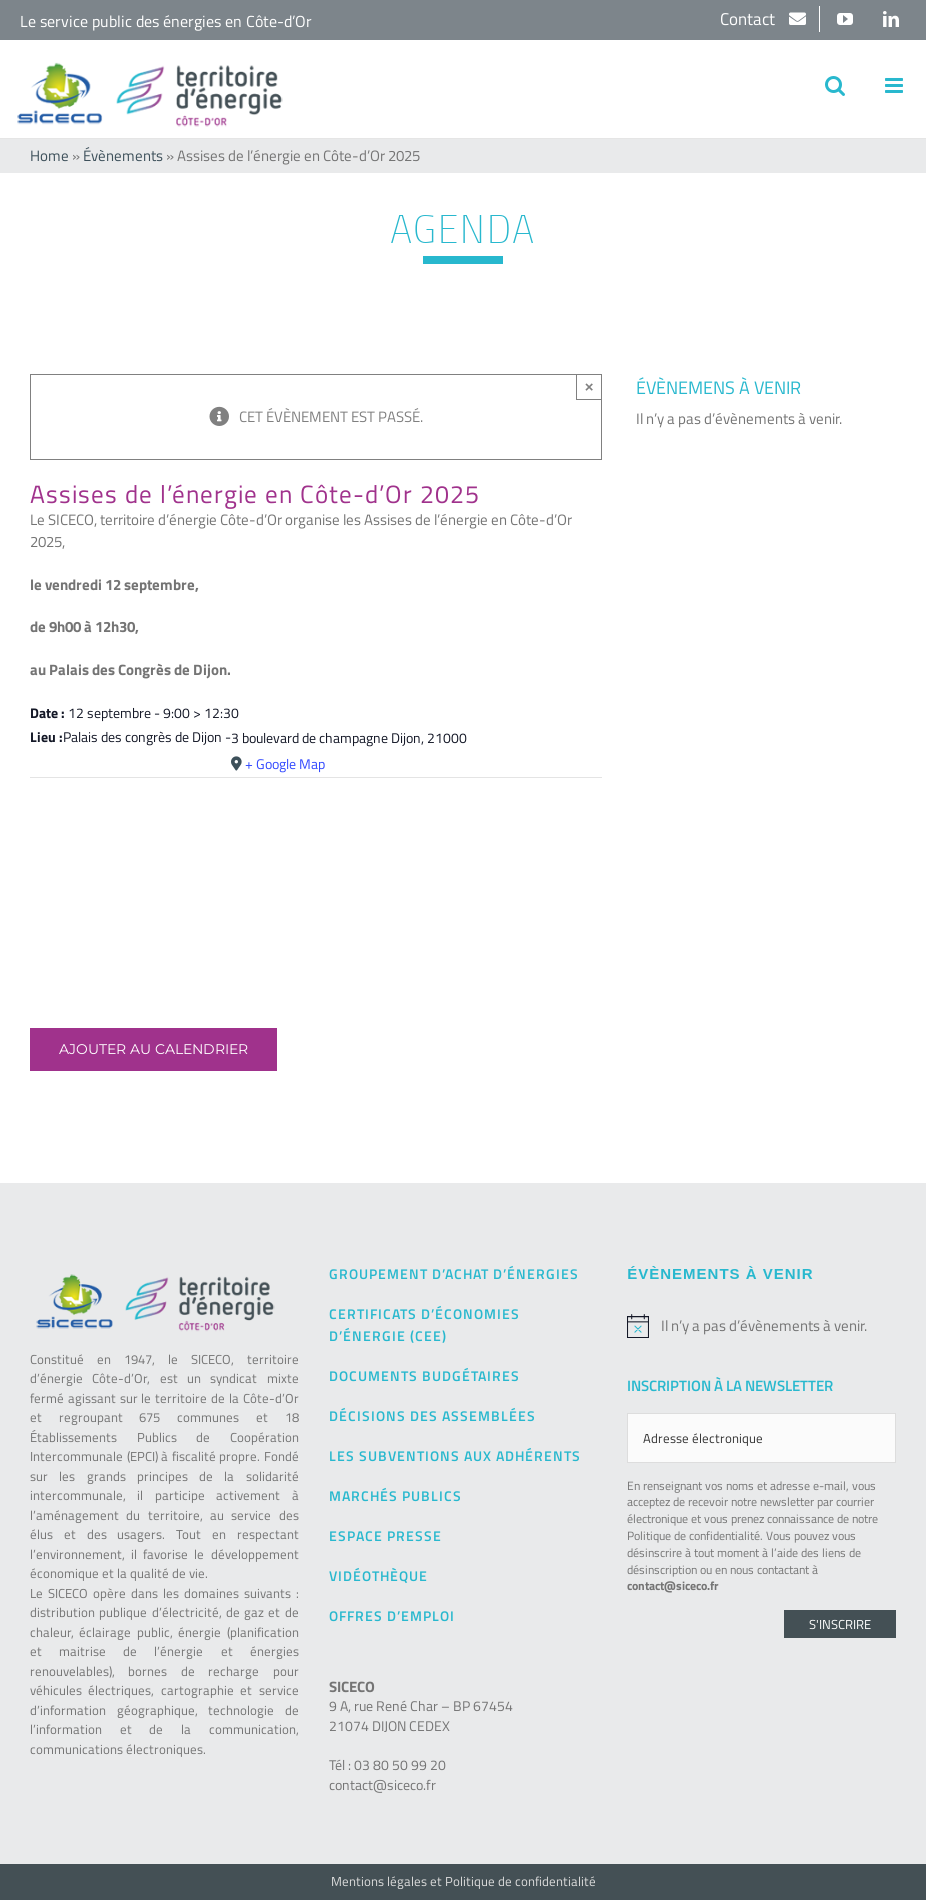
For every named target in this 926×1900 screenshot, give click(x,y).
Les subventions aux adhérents (455, 1455)
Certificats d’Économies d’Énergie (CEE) (424, 1324)
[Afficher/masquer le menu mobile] (895, 85)
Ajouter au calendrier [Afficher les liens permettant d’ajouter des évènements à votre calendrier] (153, 1049)
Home (49, 155)
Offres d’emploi (392, 1615)
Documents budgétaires (424, 1375)
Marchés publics (395, 1495)
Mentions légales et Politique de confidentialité (463, 1881)
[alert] (761, 1326)
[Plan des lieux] (316, 838)
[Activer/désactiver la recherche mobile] (835, 85)
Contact (749, 19)
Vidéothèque (378, 1575)
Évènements (123, 155)
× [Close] (589, 386)
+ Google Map (285, 763)
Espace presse (385, 1535)
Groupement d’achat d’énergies (454, 1273)
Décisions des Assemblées (432, 1415)
